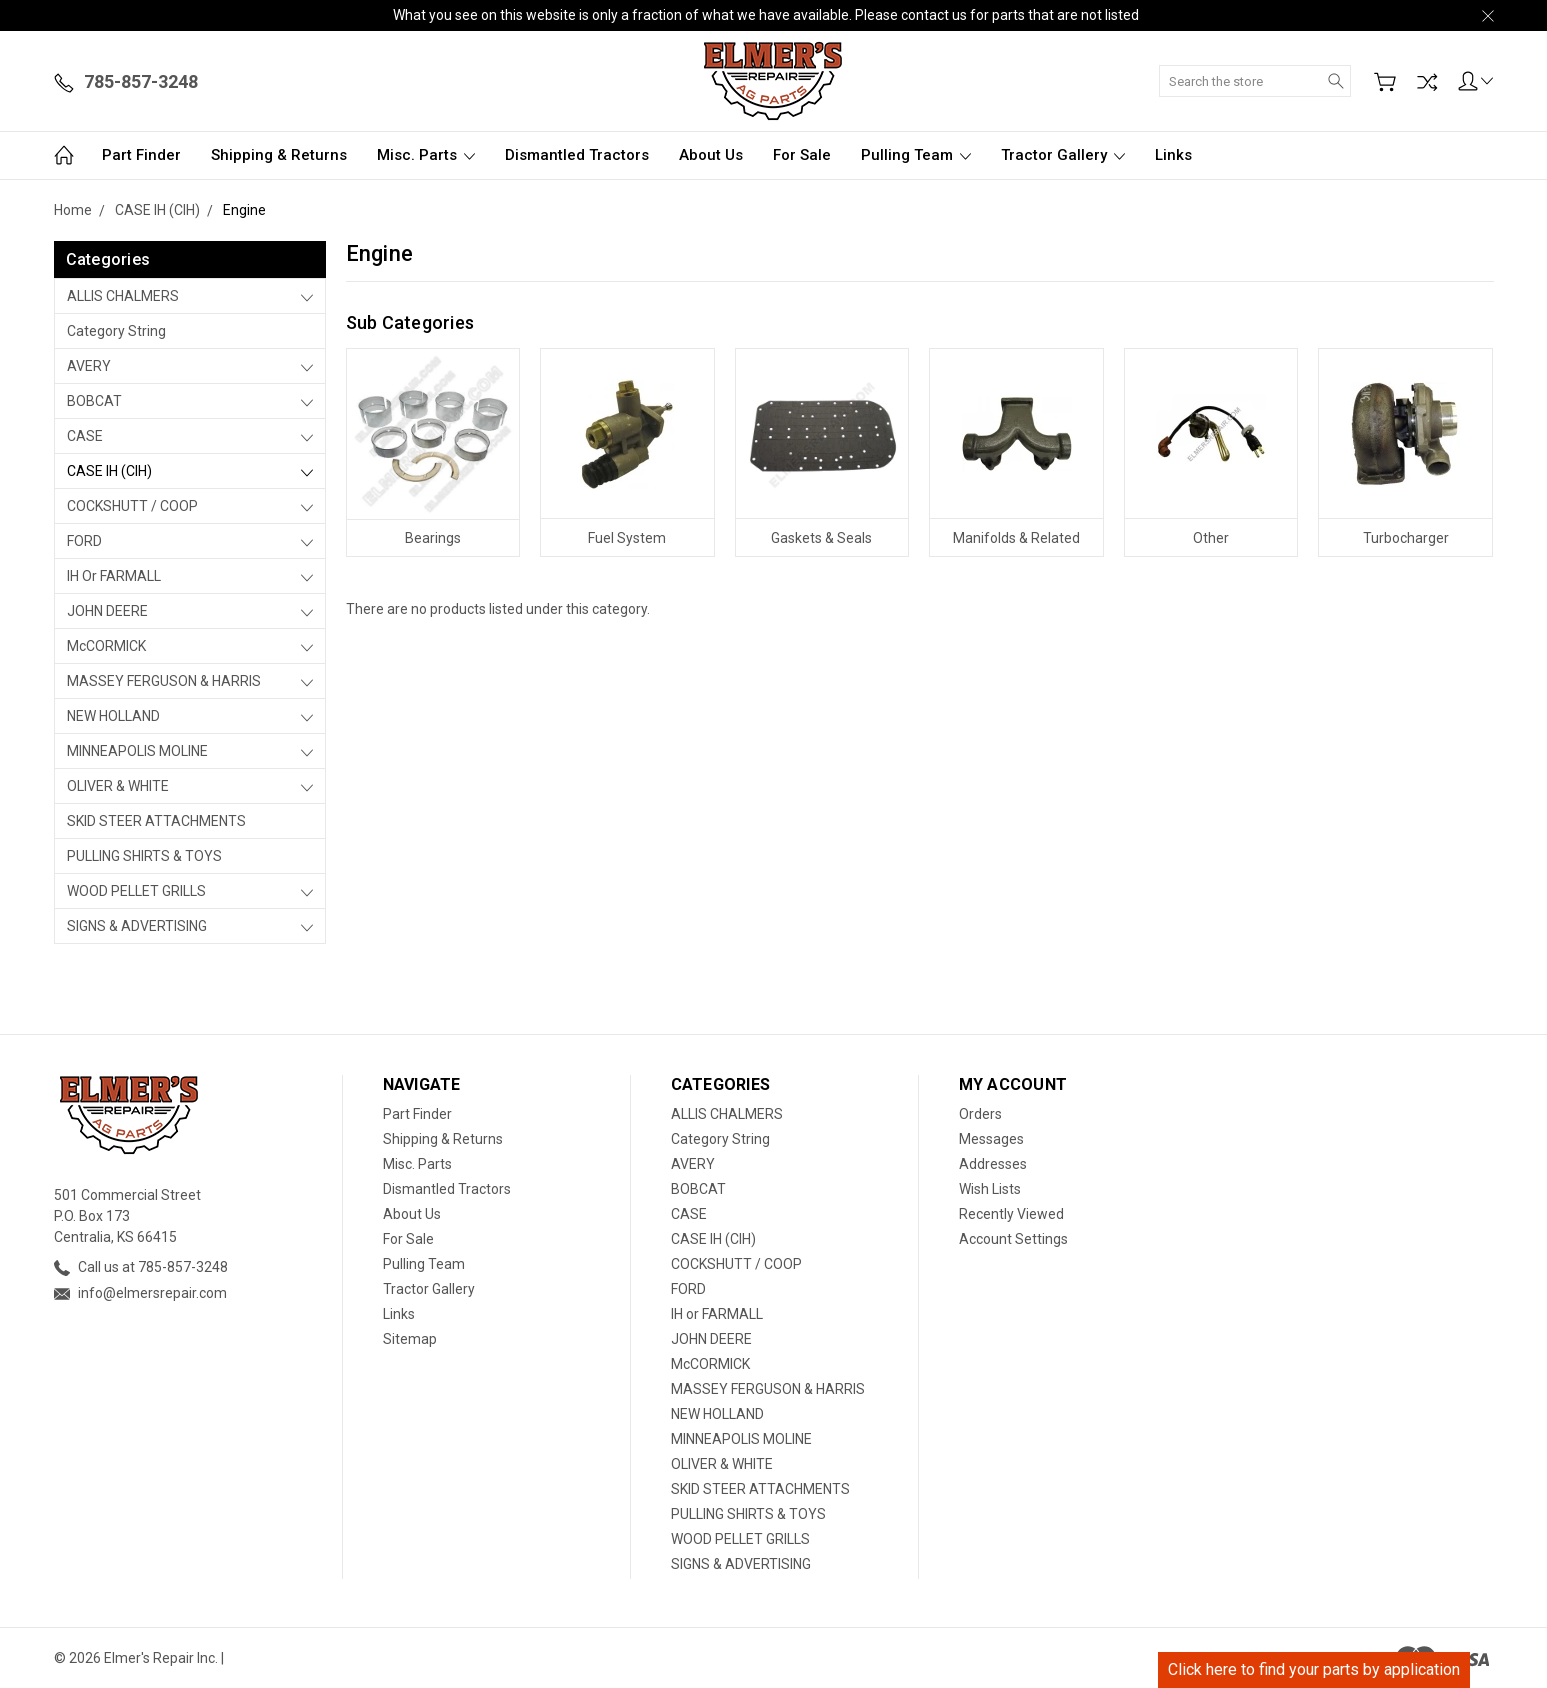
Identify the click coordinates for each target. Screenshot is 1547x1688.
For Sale (802, 155)
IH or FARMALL (114, 576)
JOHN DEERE (107, 611)
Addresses (993, 1164)
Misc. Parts (426, 155)
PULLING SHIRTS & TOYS (144, 856)
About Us (711, 155)
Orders (980, 1114)
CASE (85, 436)
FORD (84, 541)
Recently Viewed (1011, 1214)
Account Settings (1013, 1239)
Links (1173, 155)
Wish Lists (990, 1189)
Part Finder (141, 155)
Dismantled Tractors (577, 155)
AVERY (89, 366)
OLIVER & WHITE (118, 786)
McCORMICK (106, 646)
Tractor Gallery (1063, 155)
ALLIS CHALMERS (123, 296)
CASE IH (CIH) (109, 471)
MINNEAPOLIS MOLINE (137, 751)
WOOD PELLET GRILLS (136, 891)
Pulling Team (916, 155)
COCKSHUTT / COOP (132, 506)
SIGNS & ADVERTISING (137, 926)
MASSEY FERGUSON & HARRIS (164, 681)
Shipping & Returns (279, 155)
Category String (116, 331)
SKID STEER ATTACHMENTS (156, 821)
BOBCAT (94, 401)
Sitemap (410, 1339)
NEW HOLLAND (113, 716)
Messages (991, 1139)
